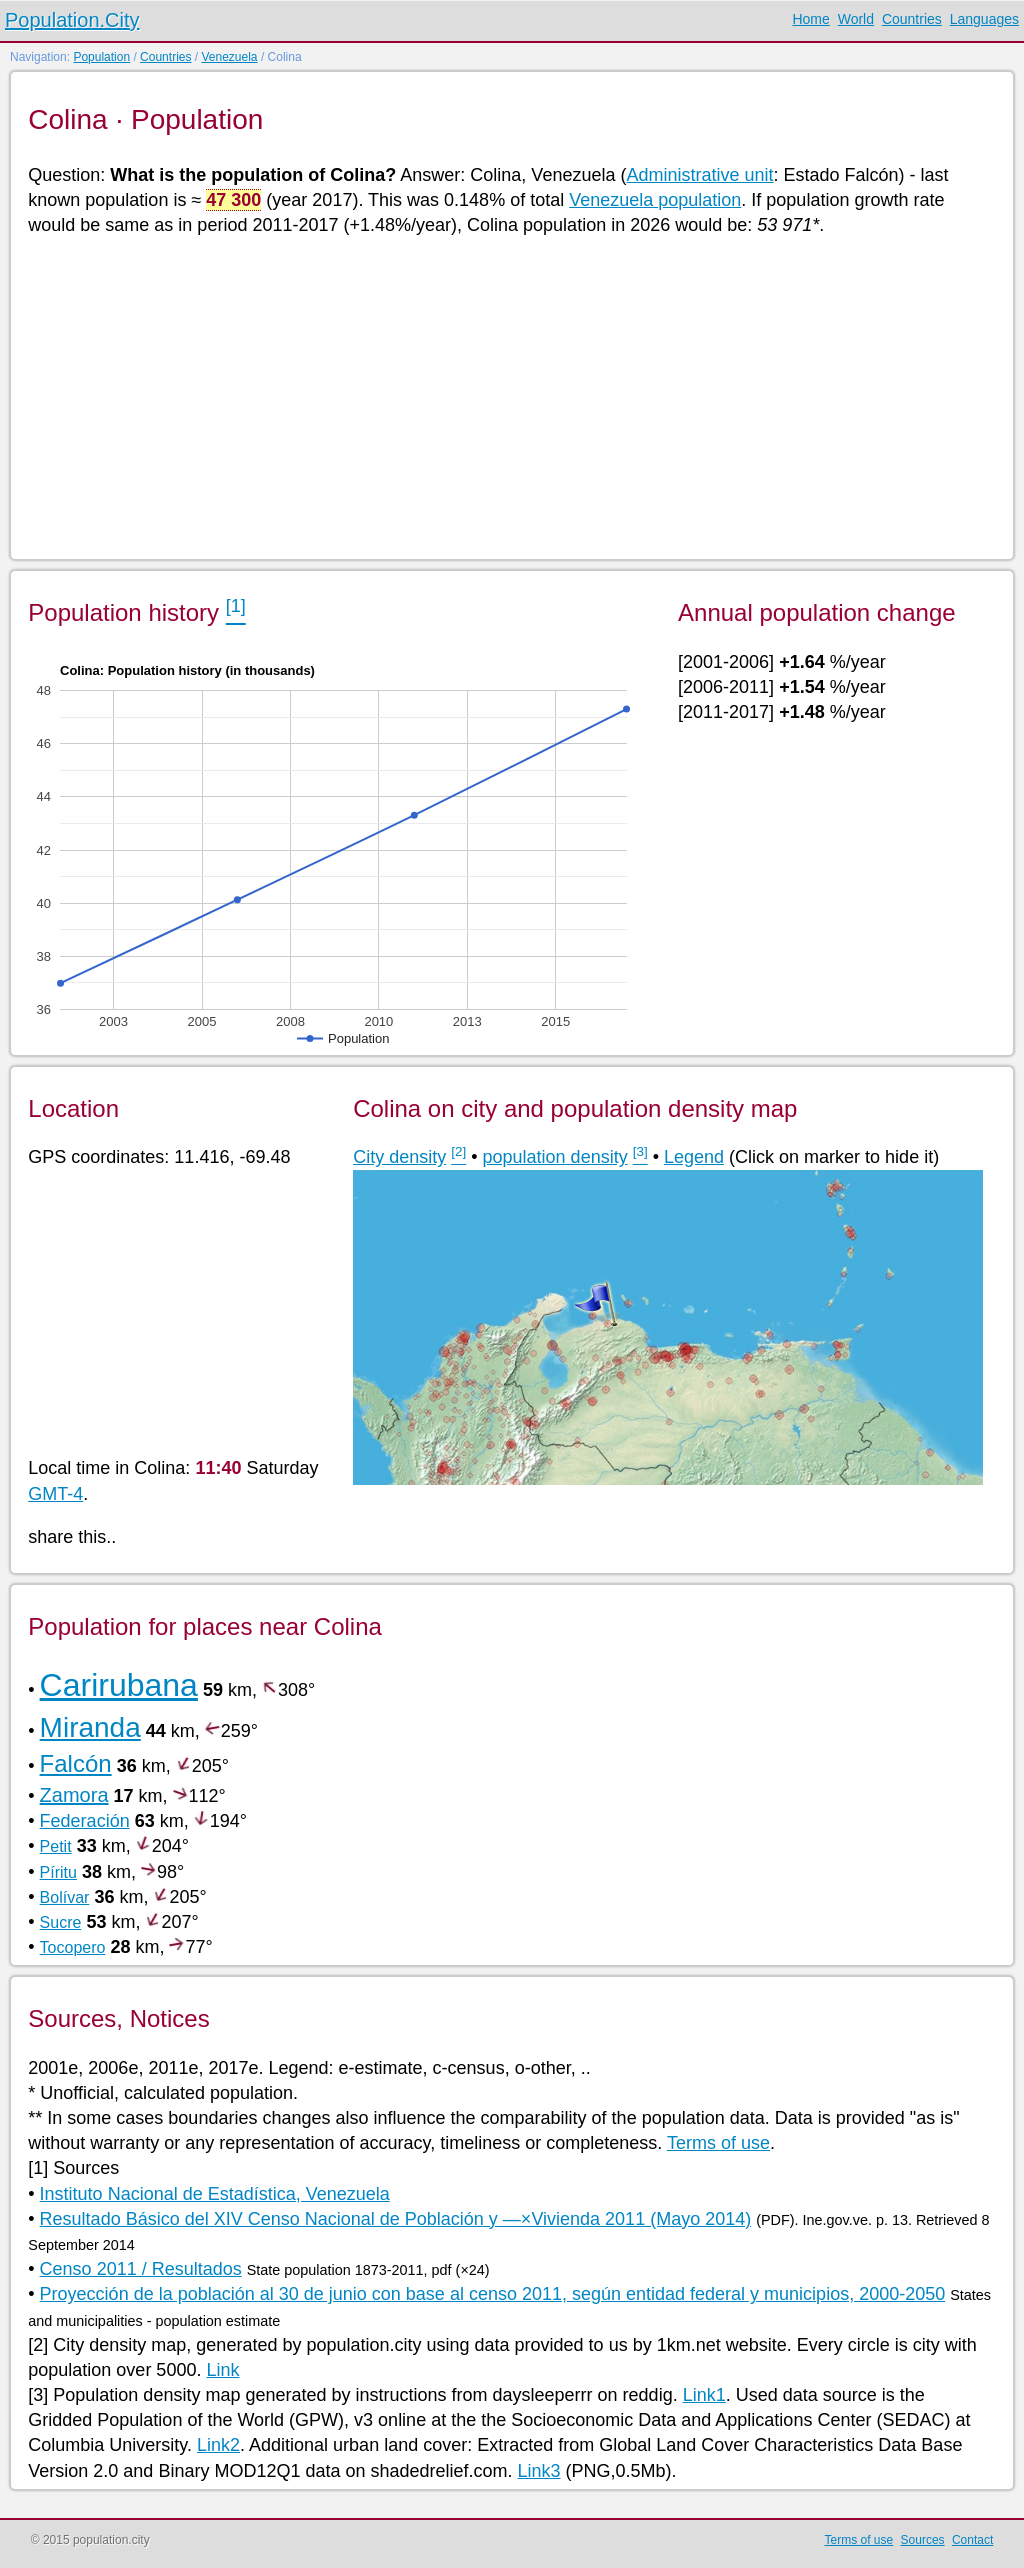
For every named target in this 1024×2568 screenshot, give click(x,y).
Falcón (76, 1763)
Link (222, 2370)
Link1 (704, 2395)
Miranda (90, 1727)
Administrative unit (699, 175)
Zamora (74, 1795)
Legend (694, 1157)
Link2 (218, 2445)
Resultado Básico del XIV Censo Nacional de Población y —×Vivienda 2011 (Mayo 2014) (396, 2219)
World (856, 19)
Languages (984, 19)
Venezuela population (655, 200)
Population (101, 57)
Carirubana (119, 1685)
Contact (972, 2540)
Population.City (72, 20)
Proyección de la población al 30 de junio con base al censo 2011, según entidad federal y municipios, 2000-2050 (493, 2294)
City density (399, 1157)
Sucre (61, 1922)
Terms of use (718, 2143)
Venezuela (229, 57)
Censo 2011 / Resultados (141, 2269)
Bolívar (65, 1897)
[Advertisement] (510, 396)
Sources (923, 2540)
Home (810, 19)
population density (555, 1157)
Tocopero (73, 1947)
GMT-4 (55, 1494)
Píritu (58, 1872)
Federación (85, 1821)
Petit (56, 1846)
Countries (912, 19)
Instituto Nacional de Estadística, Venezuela (215, 2194)
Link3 (539, 2471)
